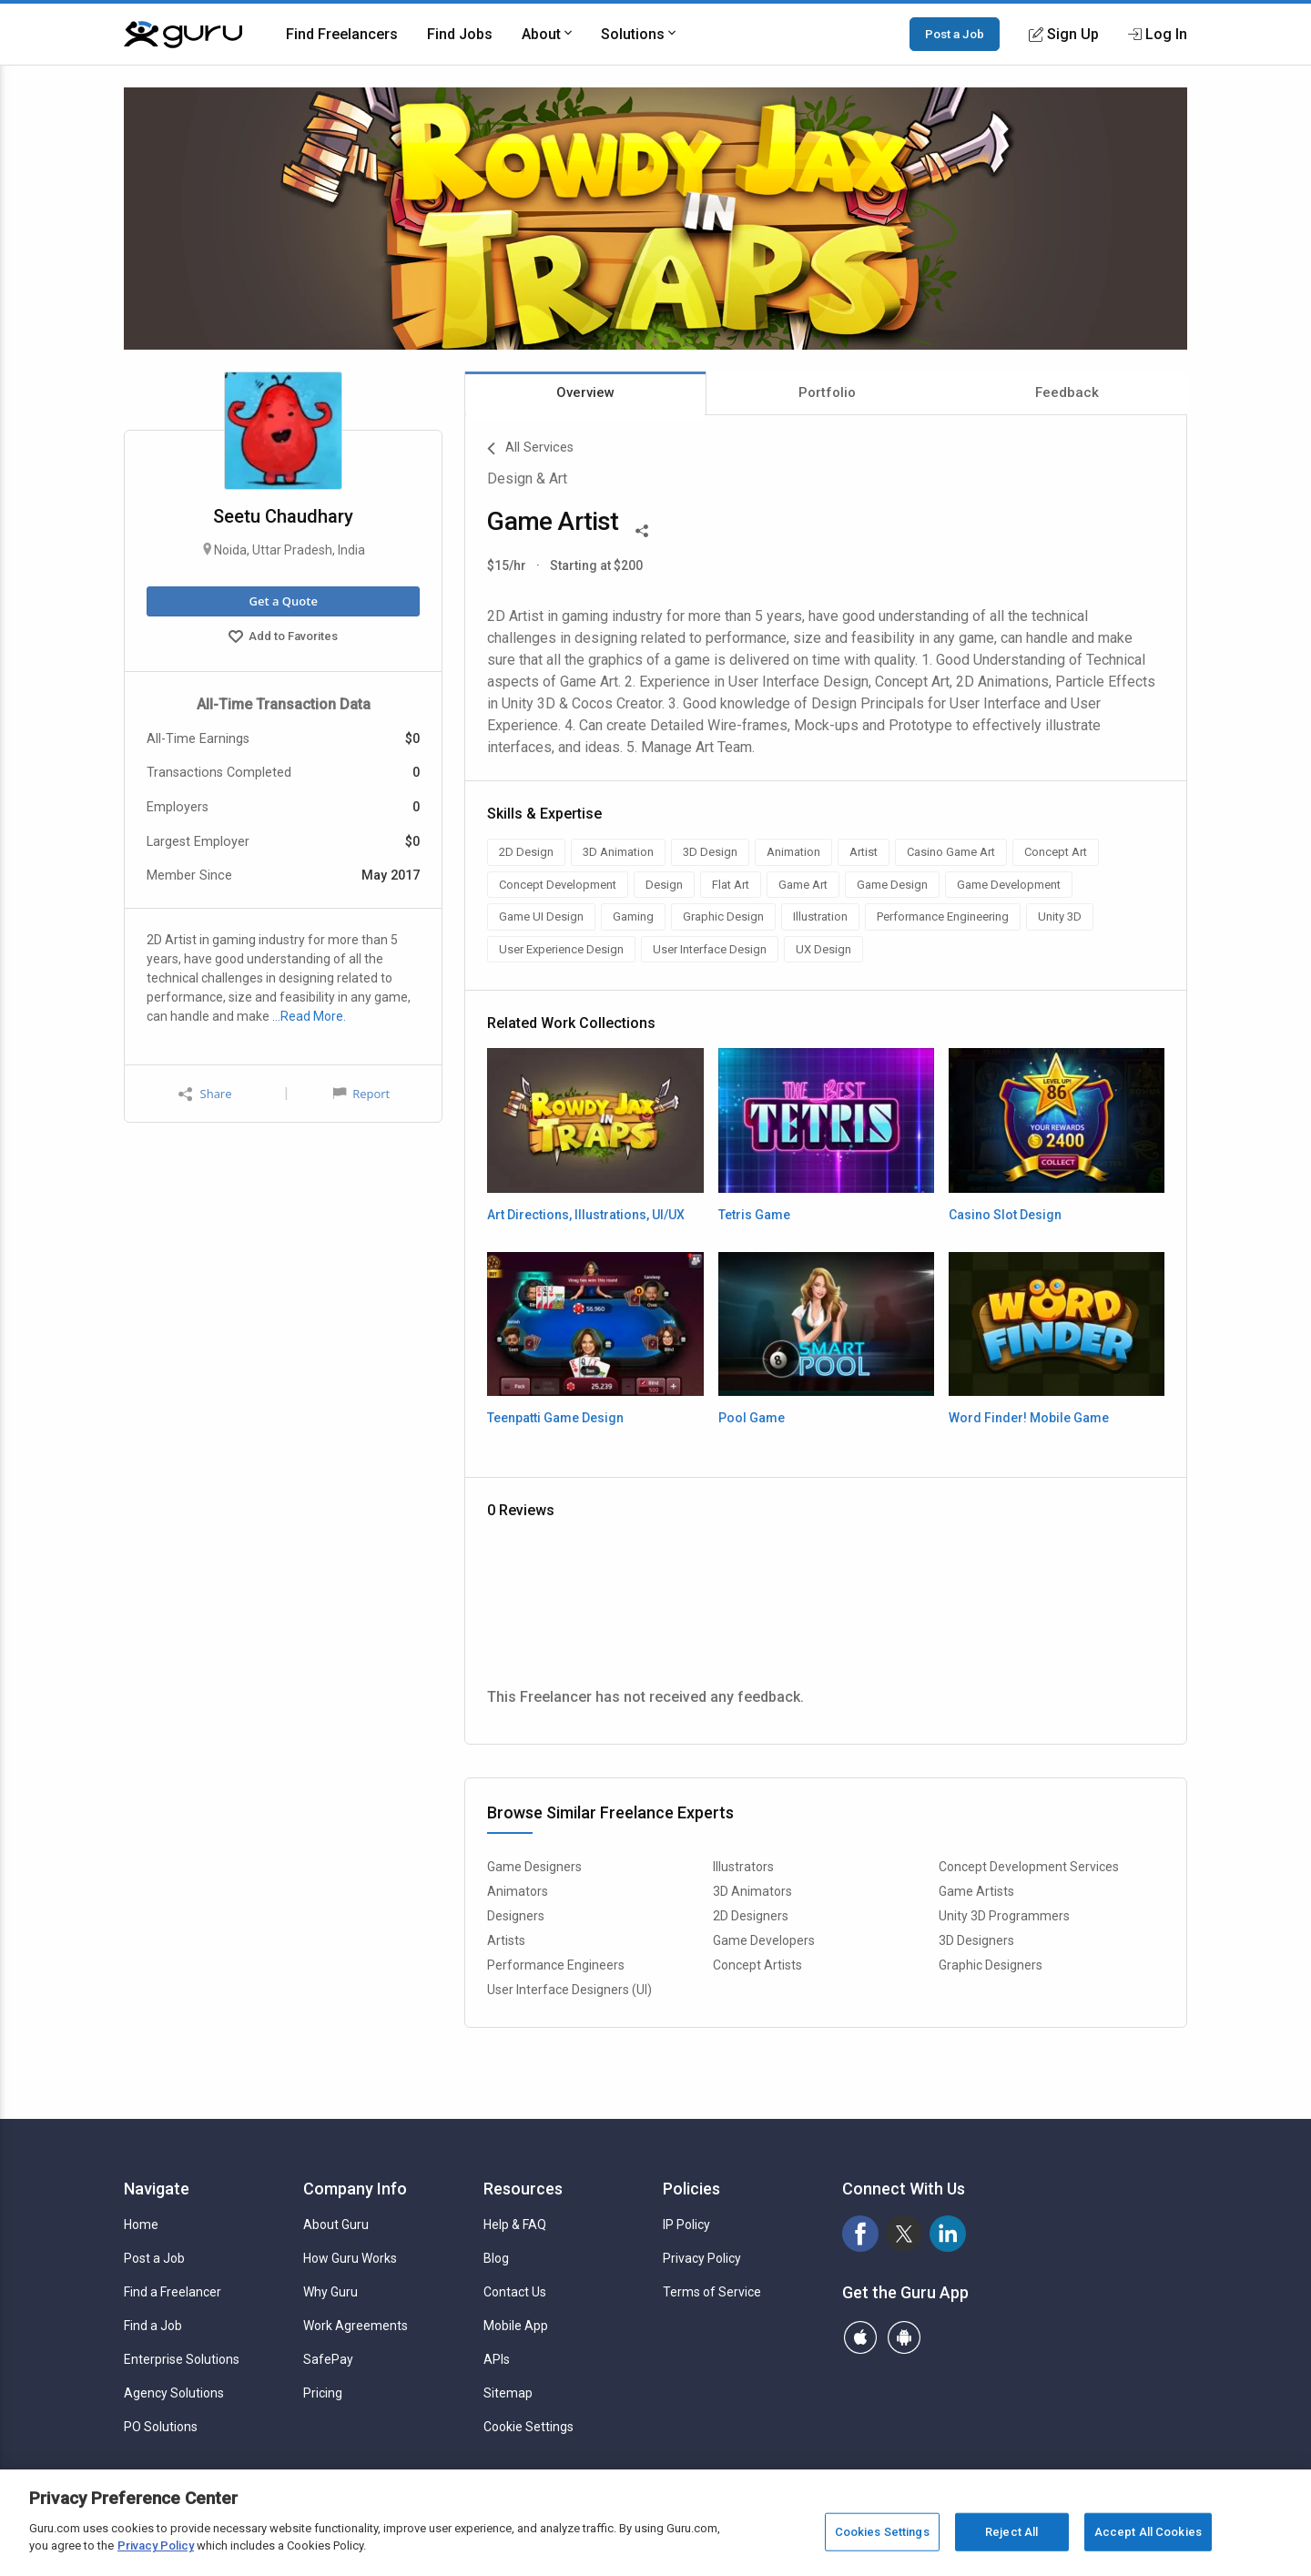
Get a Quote (283, 601)
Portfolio (827, 392)
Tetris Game (754, 1214)
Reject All (1011, 2532)
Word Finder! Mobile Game (1029, 1417)
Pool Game (751, 1417)
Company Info (355, 2188)
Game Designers (534, 1866)
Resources (523, 2188)
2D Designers (750, 1916)
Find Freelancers (342, 34)
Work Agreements (355, 2325)
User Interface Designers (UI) (569, 1989)
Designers (515, 1916)
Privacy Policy (702, 2258)
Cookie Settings (528, 2426)
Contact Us (514, 2292)
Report (361, 1093)
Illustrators (743, 1866)
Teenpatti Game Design (555, 1417)
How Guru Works (350, 2258)
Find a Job (153, 2325)
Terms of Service (712, 2292)
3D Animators (752, 1891)
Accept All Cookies (1148, 2532)
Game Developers (764, 1940)
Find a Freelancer (172, 2292)
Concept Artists (757, 1965)
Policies (691, 2188)
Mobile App (515, 2325)
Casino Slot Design (1005, 1214)
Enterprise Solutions (181, 2359)
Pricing (322, 2393)
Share (204, 1094)
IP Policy (686, 2224)
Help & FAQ (514, 2224)
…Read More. (309, 1016)
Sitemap (508, 2393)
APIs (496, 2359)
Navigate (156, 2188)
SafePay (328, 2359)
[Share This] (642, 529)
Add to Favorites (283, 638)
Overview (585, 392)
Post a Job (954, 33)
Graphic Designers (990, 1965)
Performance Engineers (556, 1965)
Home (141, 2224)
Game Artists (976, 1891)
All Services (530, 449)
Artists (506, 1940)
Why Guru (330, 2292)
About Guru (336, 2224)
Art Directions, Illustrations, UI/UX (586, 1214)
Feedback (1067, 392)
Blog (496, 2258)
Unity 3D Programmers (1004, 1916)
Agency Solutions (174, 2393)
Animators (517, 1891)
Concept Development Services (1029, 1866)
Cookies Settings (882, 2532)
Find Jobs (460, 34)
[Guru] (183, 34)
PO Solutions (161, 2426)
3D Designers (976, 1940)
